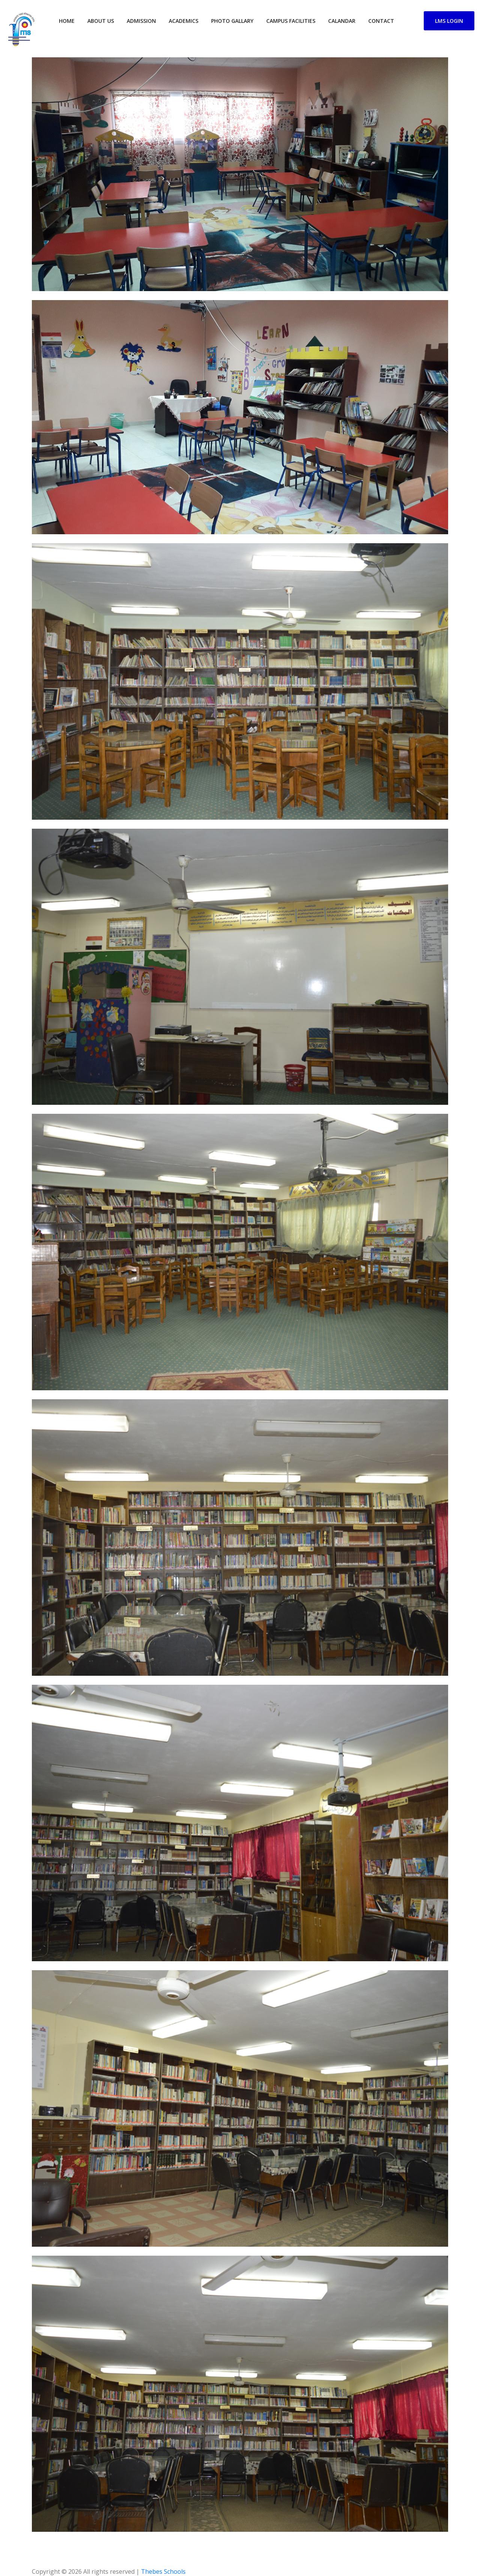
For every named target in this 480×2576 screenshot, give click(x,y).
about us (100, 20)
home (67, 20)
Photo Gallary (232, 20)
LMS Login (449, 20)
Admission (141, 20)
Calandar (342, 20)
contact (381, 20)
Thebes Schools (163, 2571)
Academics (183, 20)
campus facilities (290, 20)
